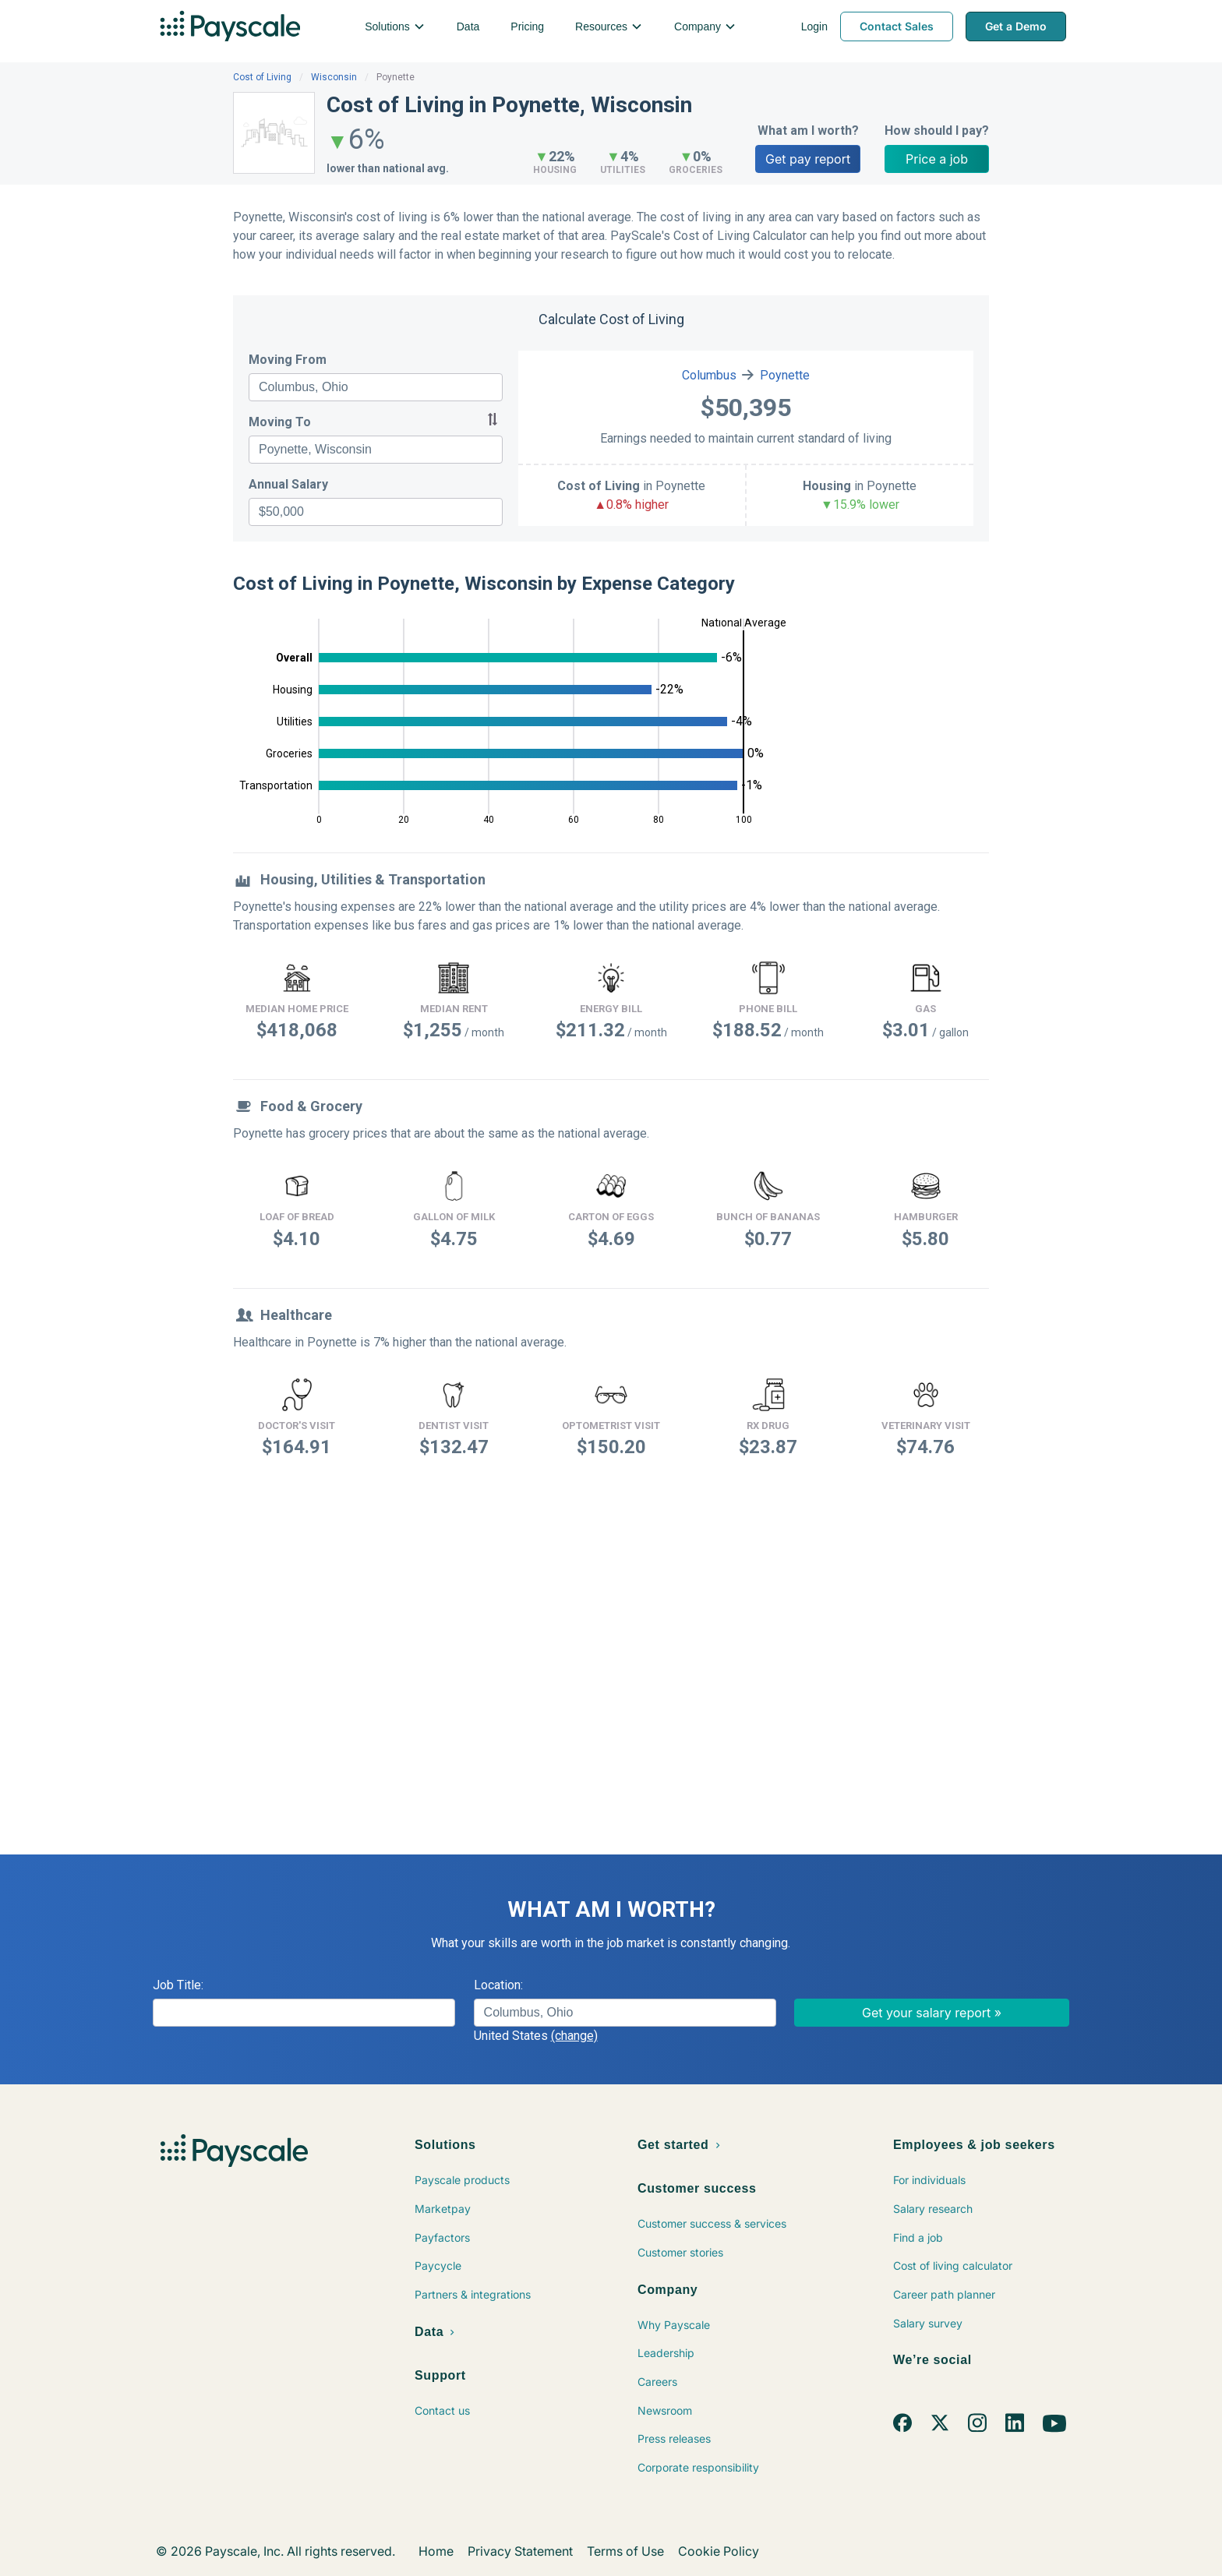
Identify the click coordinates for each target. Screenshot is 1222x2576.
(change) (574, 2035)
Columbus (709, 375)
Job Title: (178, 1985)
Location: (498, 1985)
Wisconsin (334, 77)
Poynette (785, 375)
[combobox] (376, 387)
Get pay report (807, 159)
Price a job (937, 159)
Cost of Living (262, 77)
